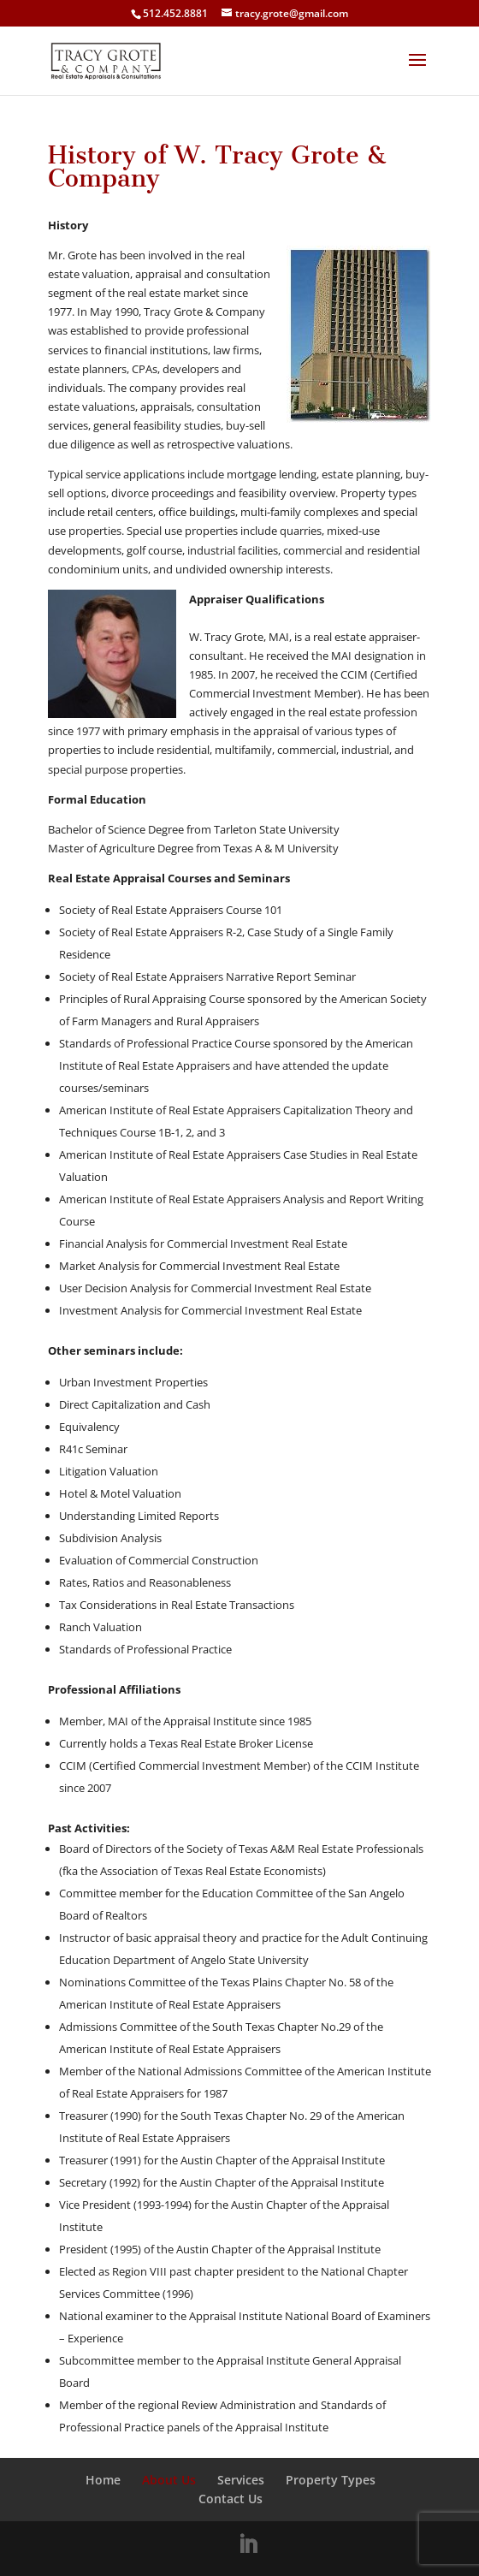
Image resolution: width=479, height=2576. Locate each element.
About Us (169, 2480)
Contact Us (230, 2498)
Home (103, 2480)
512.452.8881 (175, 13)
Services (240, 2480)
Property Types (331, 2480)
